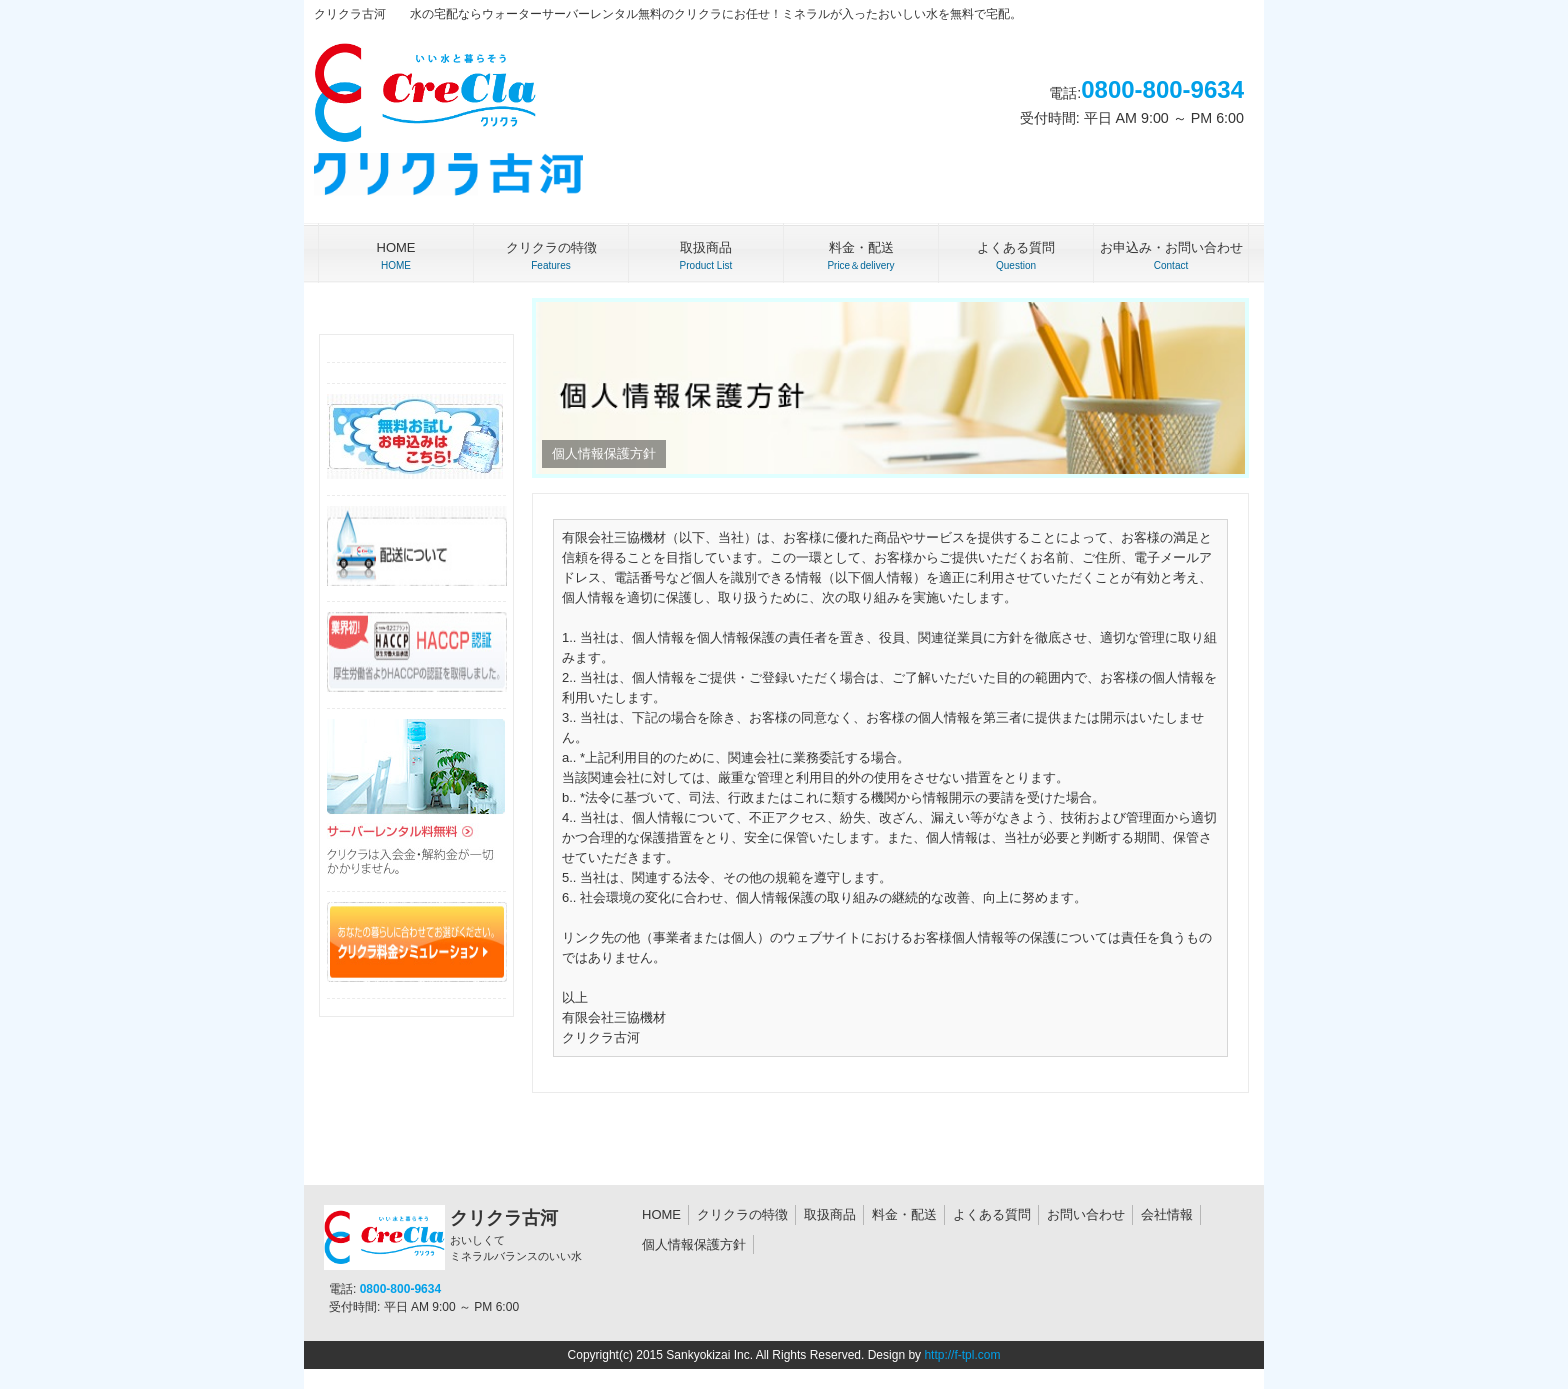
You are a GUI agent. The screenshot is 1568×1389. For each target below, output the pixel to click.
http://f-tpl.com (962, 1355)
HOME (661, 1214)
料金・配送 (904, 1214)
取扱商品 (830, 1214)
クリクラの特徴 (742, 1214)
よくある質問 (992, 1214)
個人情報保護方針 (694, 1244)
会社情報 (1167, 1214)
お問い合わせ (1086, 1214)
